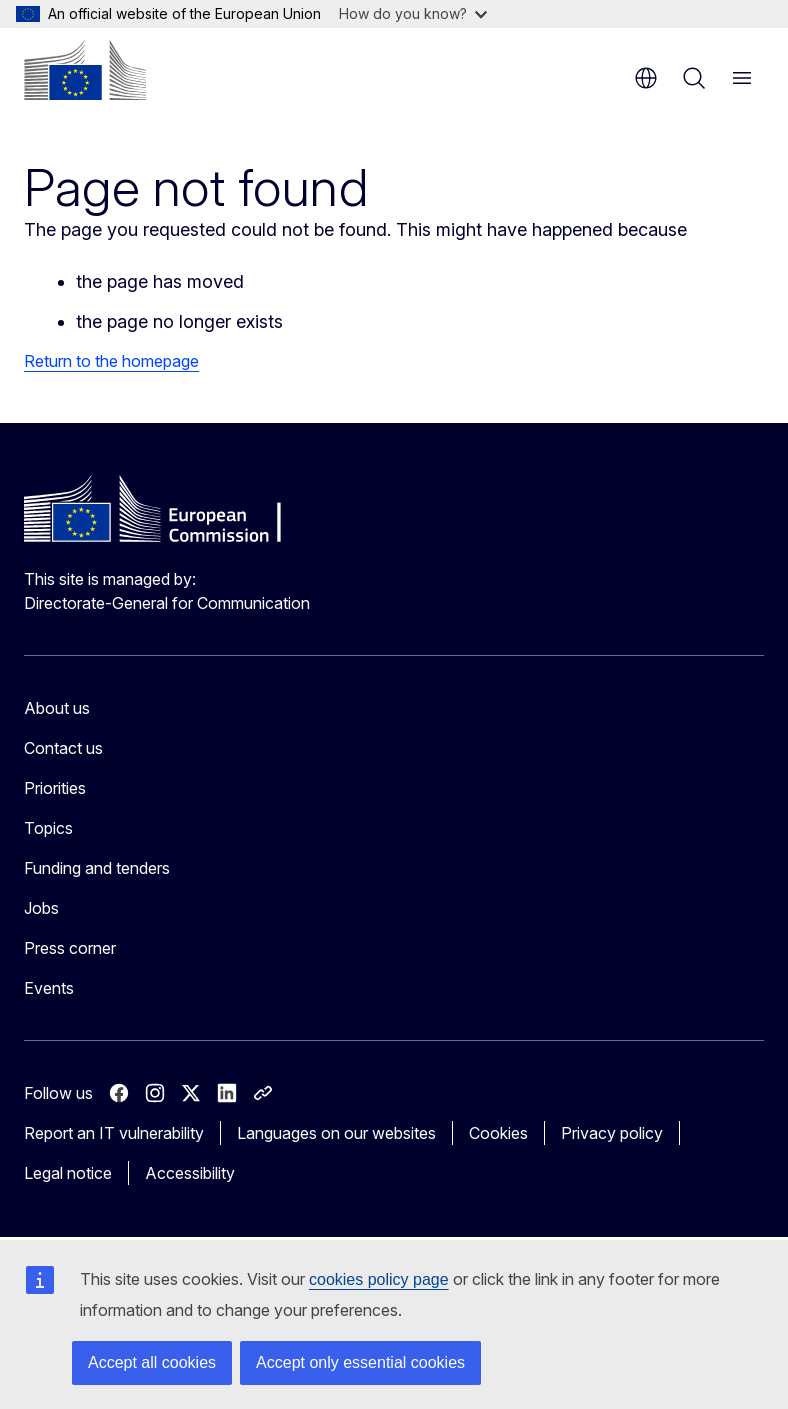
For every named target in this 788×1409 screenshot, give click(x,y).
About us (57, 708)
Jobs (41, 908)
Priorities (55, 788)
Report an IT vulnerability (114, 1133)
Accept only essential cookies (360, 1362)
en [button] (646, 78)
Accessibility (190, 1173)
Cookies (498, 1133)
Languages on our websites (336, 1133)
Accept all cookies (152, 1362)
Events (49, 988)
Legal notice (68, 1173)
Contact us (63, 748)
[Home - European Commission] (85, 70)
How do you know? (413, 13)
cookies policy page (379, 1279)
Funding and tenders (97, 868)
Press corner (70, 948)
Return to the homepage (111, 361)
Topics (48, 828)
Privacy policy (612, 1133)
